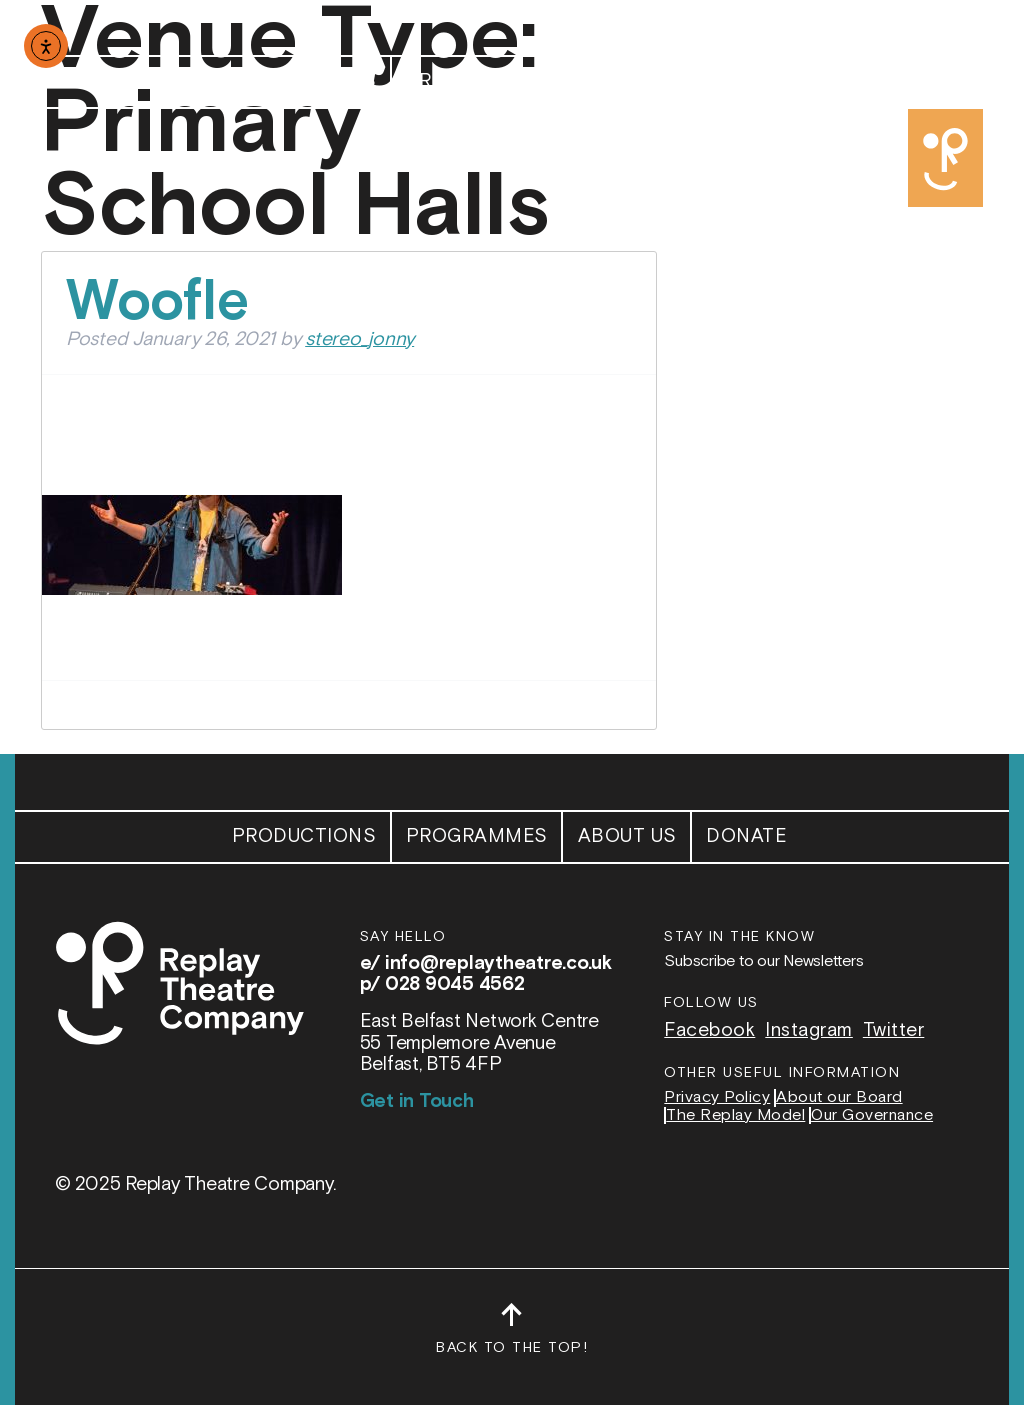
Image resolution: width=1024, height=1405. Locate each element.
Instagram (809, 1030)
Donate (746, 81)
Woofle (157, 302)
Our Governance (872, 1116)
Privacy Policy (717, 1098)
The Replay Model (735, 1116)
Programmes (477, 81)
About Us (627, 81)
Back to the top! (512, 1338)
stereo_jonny (359, 339)
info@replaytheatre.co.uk (498, 963)
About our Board (839, 1098)
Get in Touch (417, 1101)
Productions (304, 81)
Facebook (709, 1030)
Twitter (894, 1030)
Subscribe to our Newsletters (763, 961)
